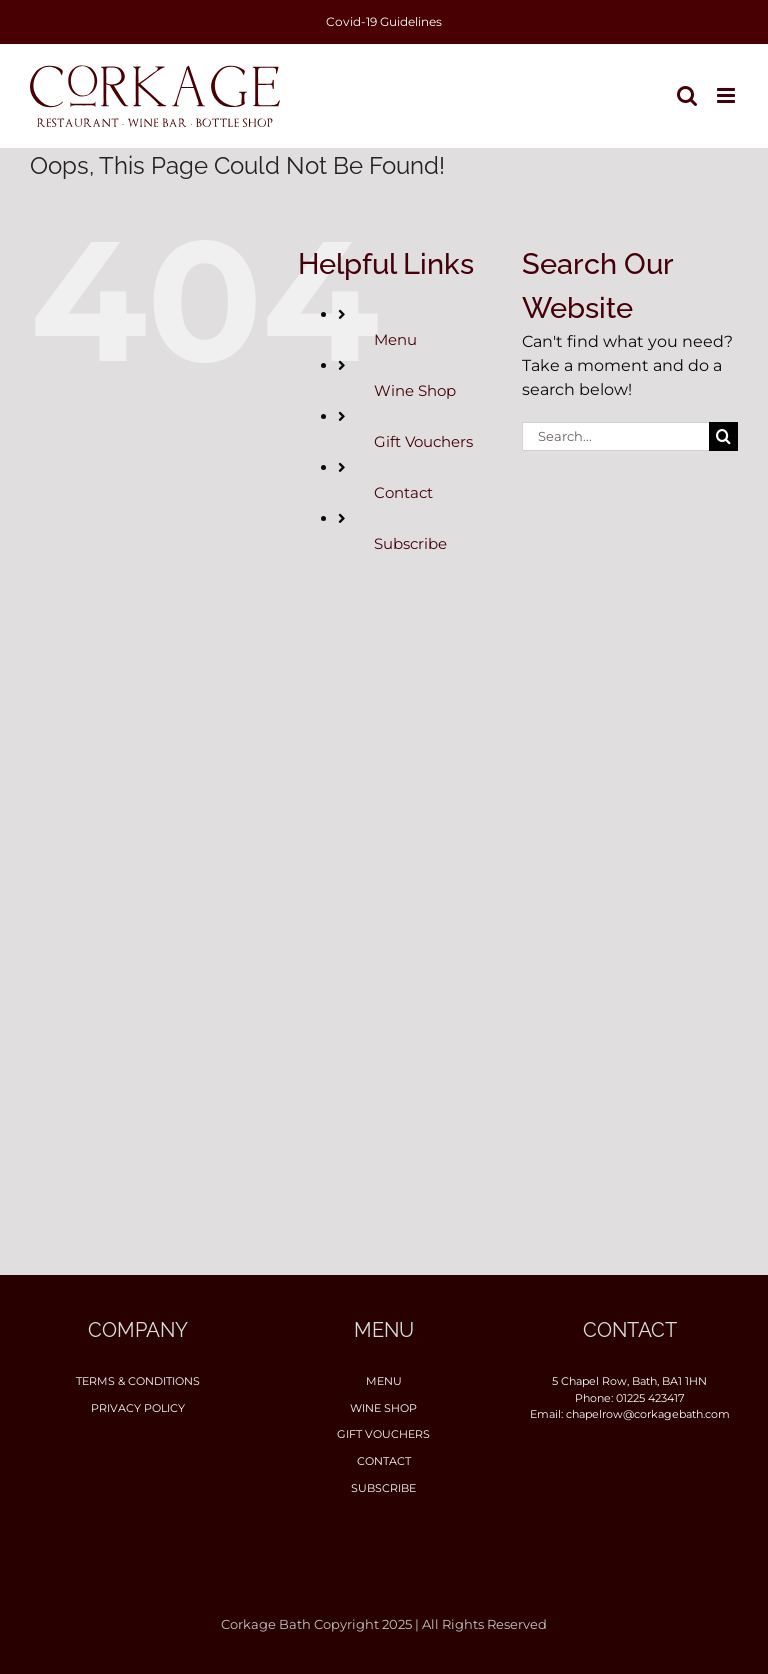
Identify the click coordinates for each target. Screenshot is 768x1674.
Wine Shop (415, 390)
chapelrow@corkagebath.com (648, 1414)
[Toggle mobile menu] (727, 95)
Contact (403, 492)
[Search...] (615, 436)
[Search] (723, 436)
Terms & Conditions (138, 1381)
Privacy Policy (138, 1408)
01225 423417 (650, 1398)
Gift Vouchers (423, 441)
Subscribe (410, 543)
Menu (395, 339)
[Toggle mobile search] (687, 95)
